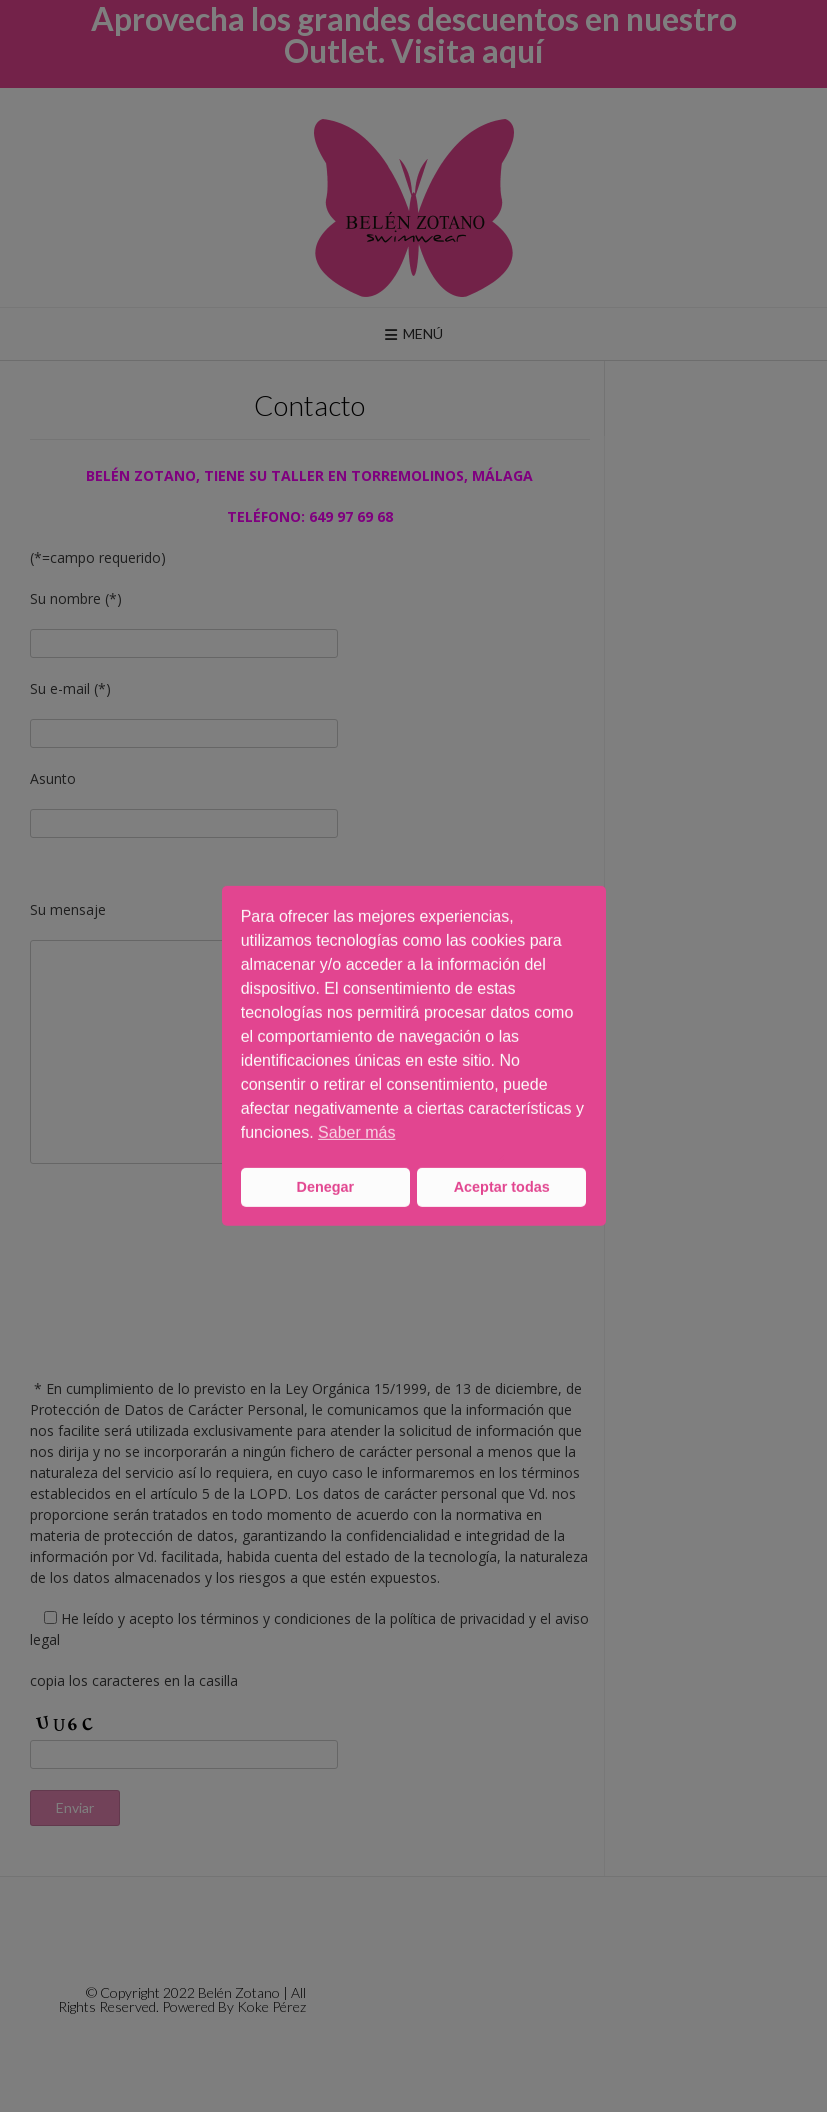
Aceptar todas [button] (502, 1187)
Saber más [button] (356, 1132)
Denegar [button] (326, 1187)
